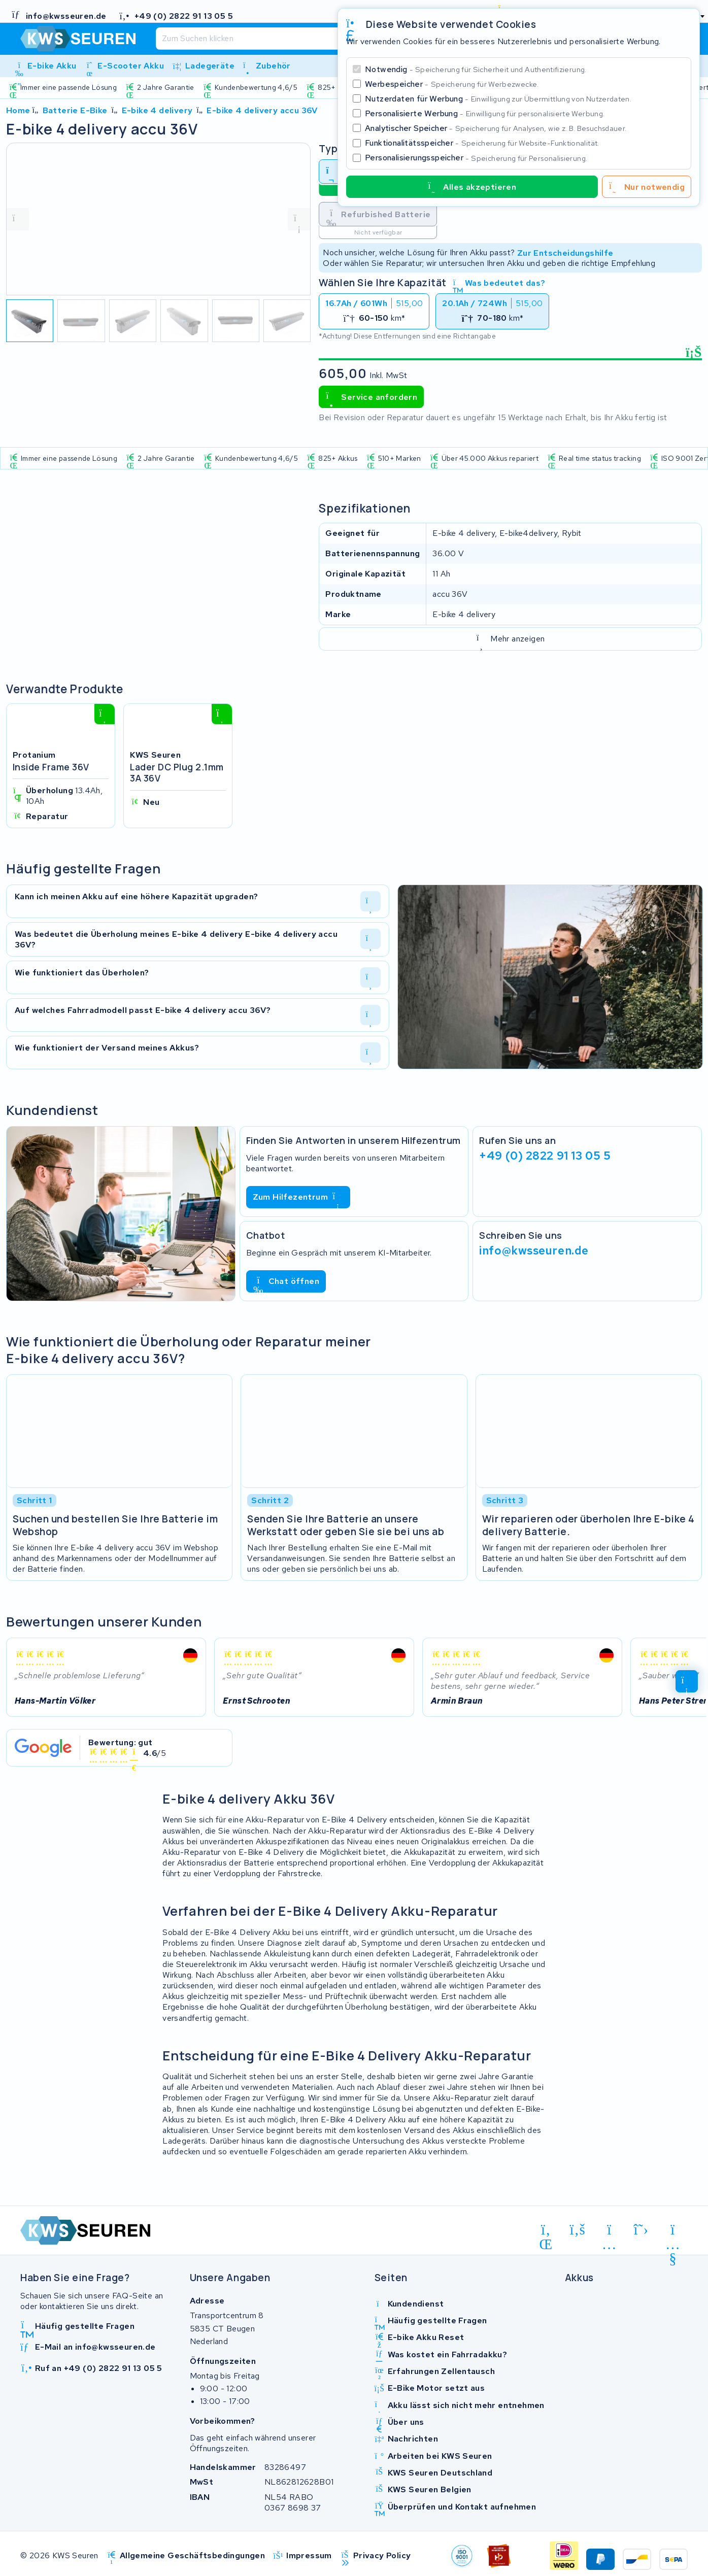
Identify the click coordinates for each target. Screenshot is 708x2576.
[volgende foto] (299, 219)
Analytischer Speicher (495, 128)
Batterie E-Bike (75, 110)
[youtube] (673, 2231)
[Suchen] (324, 38)
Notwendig (476, 69)
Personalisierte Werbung (484, 113)
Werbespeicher (452, 84)
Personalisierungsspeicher (476, 157)
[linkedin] (546, 2231)
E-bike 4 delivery (157, 110)
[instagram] (609, 2231)
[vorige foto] (18, 219)
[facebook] (578, 2229)
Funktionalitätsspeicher (482, 143)
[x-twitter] (641, 2229)
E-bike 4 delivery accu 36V (262, 110)
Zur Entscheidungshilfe (565, 252)
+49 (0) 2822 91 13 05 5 (545, 1155)
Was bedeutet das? (499, 283)
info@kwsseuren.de (534, 1250)
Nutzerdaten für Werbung (498, 98)
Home (18, 110)
